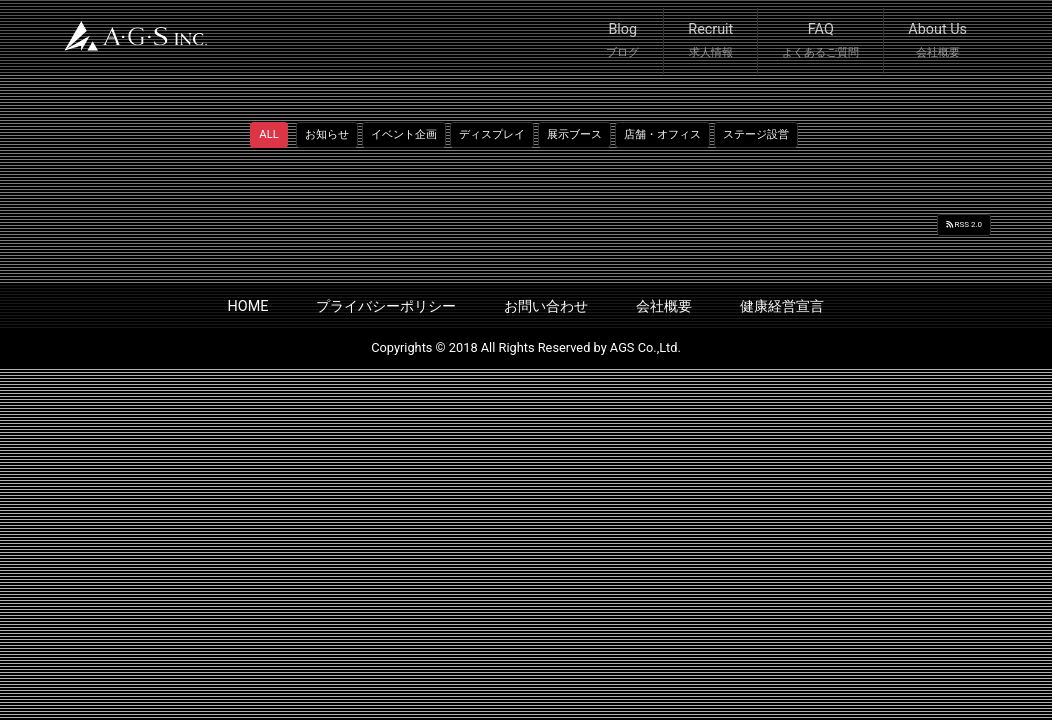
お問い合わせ (546, 306)
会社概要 (664, 306)
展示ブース (574, 134)
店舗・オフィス (662, 134)
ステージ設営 (756, 134)
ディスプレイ (492, 134)
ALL (268, 134)
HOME (248, 306)
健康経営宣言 (782, 306)
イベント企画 (404, 134)
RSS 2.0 (964, 224)
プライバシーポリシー (386, 306)
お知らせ (327, 134)
